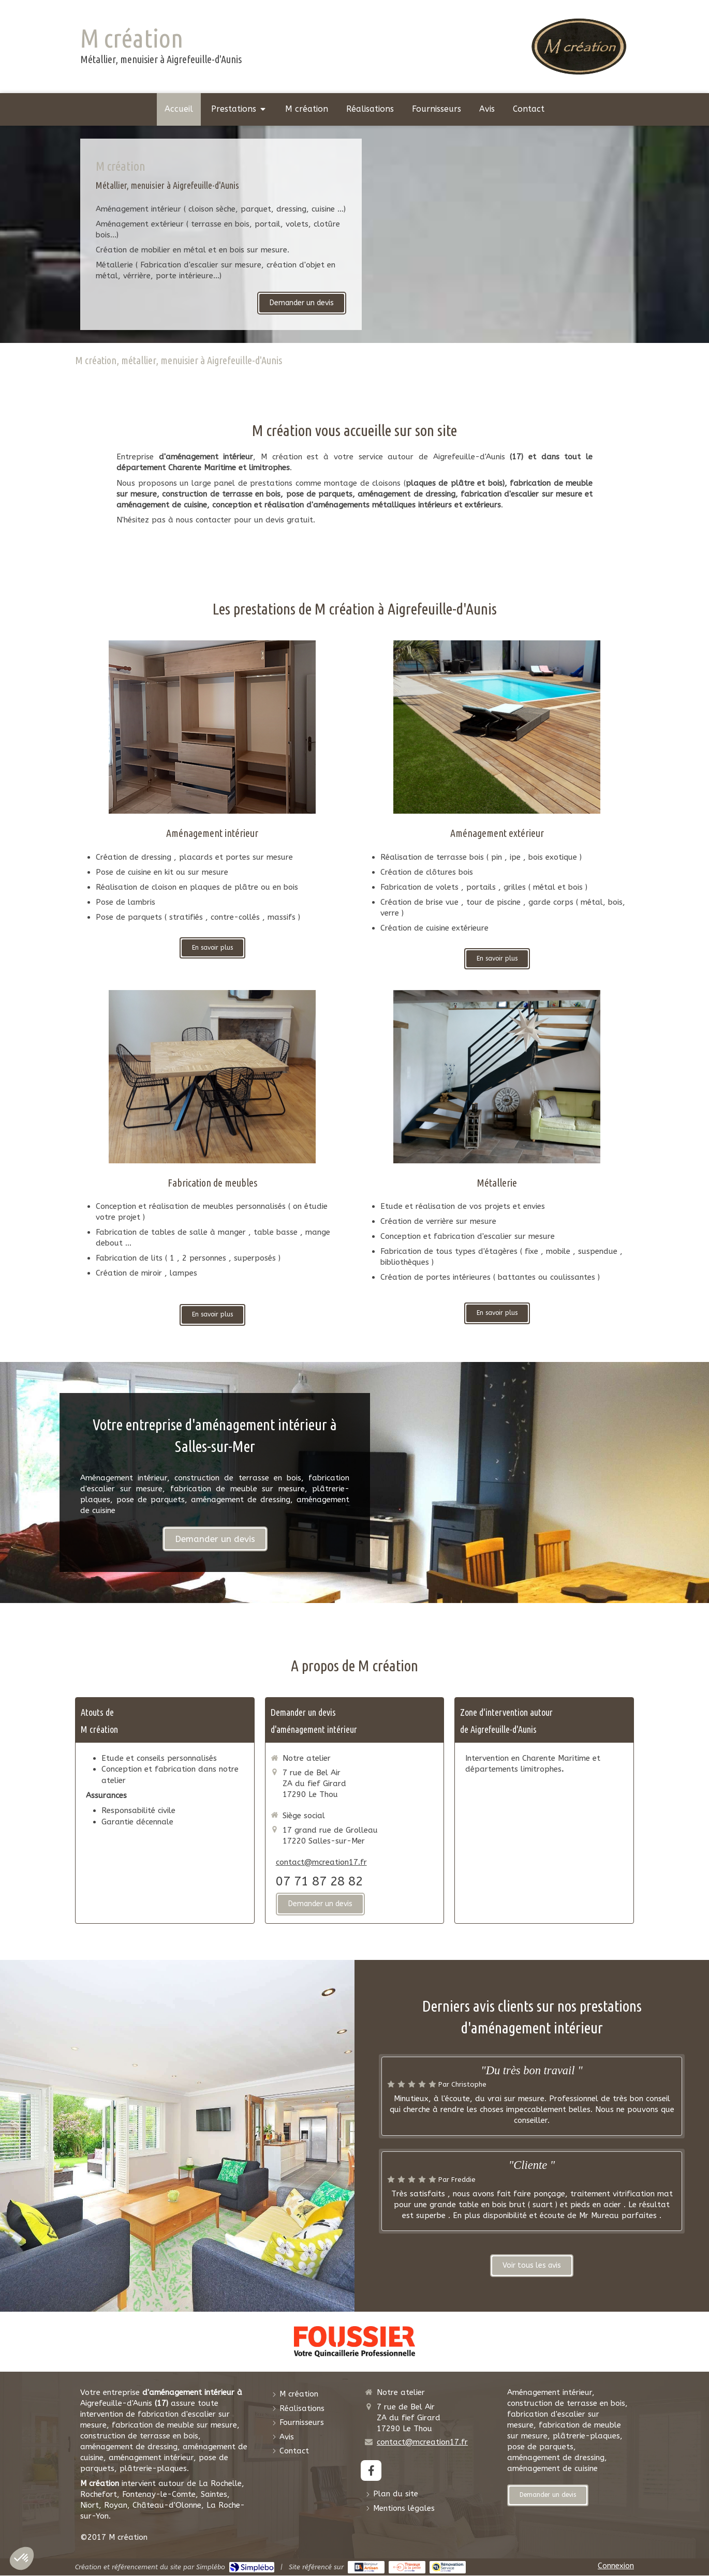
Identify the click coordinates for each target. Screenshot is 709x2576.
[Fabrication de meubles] (212, 1076)
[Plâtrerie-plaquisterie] (496, 1076)
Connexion (616, 2565)
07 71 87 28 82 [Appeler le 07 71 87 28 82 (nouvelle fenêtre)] (319, 1881)
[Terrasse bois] (496, 727)
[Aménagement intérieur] (212, 727)
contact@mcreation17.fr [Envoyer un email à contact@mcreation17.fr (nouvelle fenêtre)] (321, 1862)
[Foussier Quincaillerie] (355, 2341)
